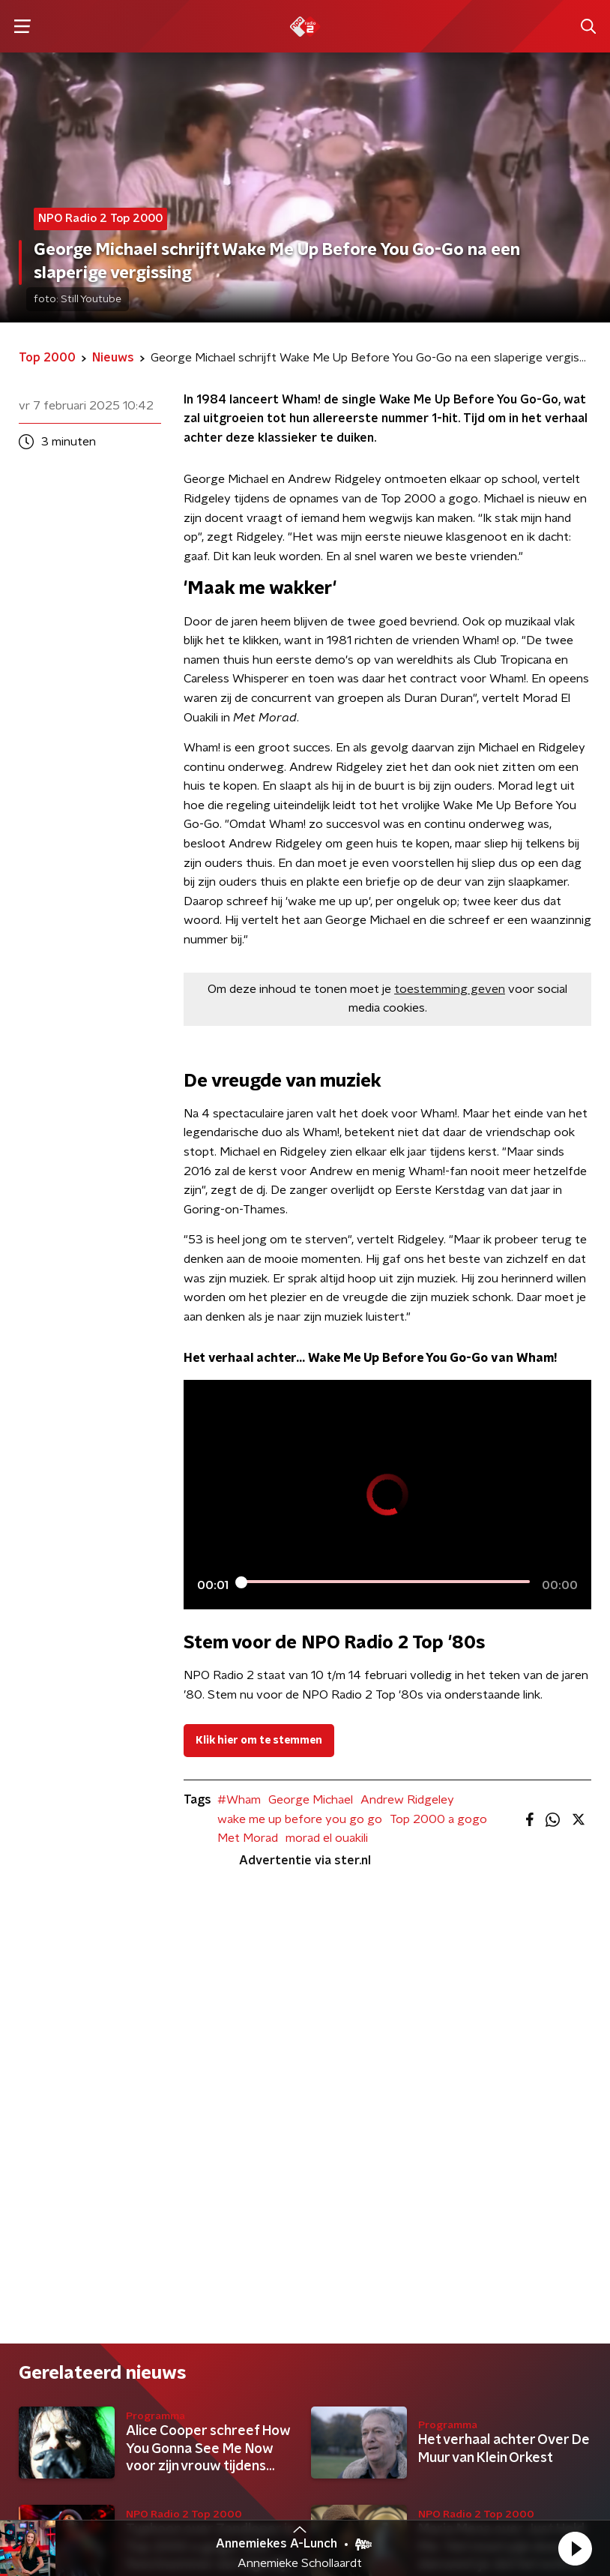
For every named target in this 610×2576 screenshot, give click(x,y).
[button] (575, 2548)
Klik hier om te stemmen (259, 1740)
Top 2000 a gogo (438, 1819)
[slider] (385, 1582)
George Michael (310, 1800)
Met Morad (247, 1838)
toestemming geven (449, 989)
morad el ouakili (327, 1838)
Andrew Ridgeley (407, 1800)
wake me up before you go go (299, 1819)
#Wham (239, 1800)
